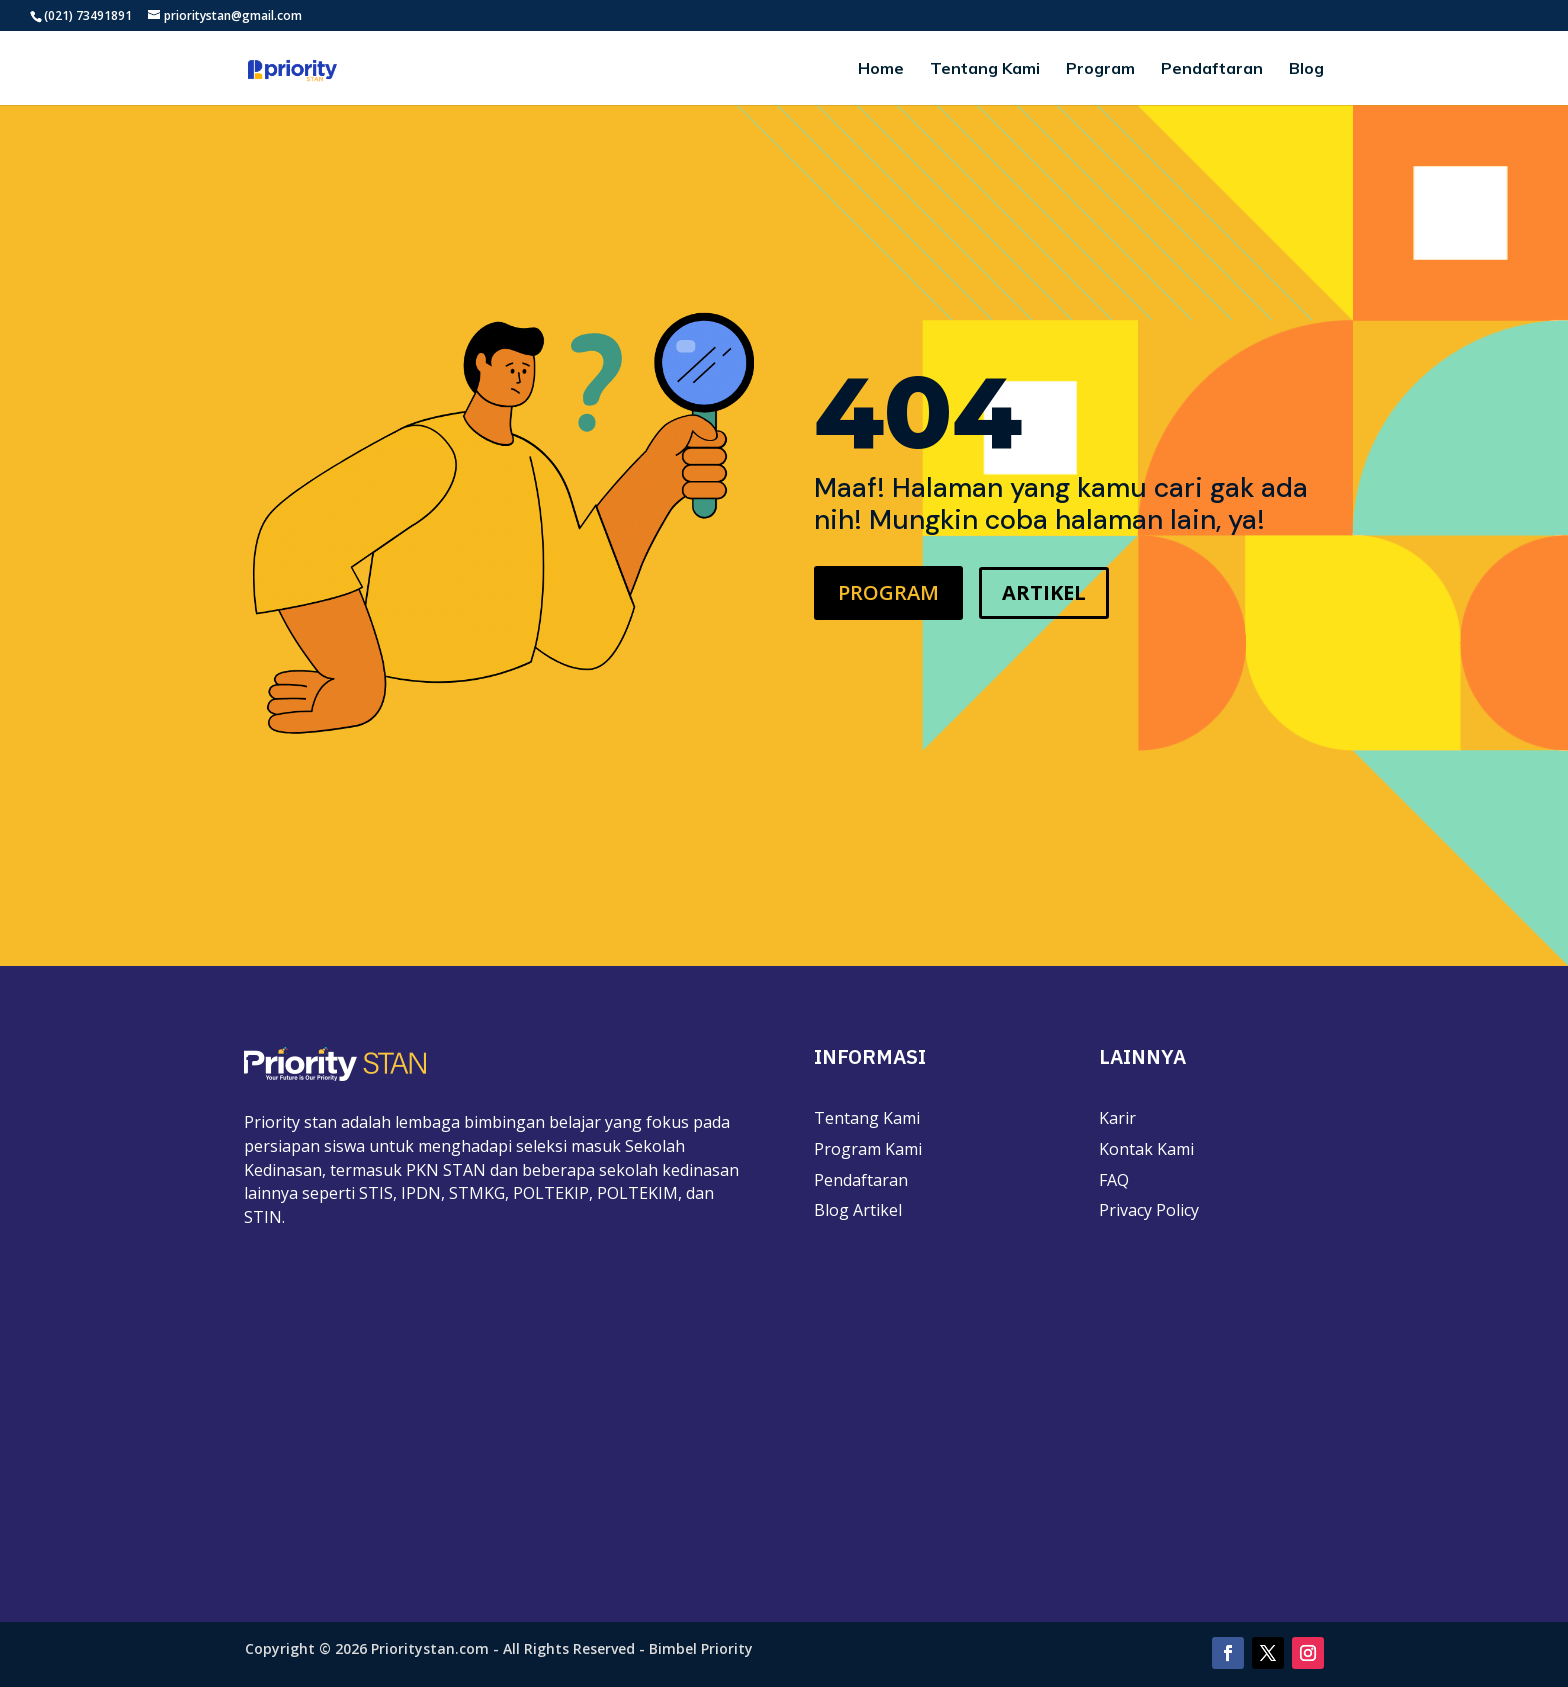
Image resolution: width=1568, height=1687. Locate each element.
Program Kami (868, 1149)
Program (1100, 69)
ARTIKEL (1044, 592)
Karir (1117, 1118)
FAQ (1114, 1180)
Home (881, 69)
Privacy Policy (1149, 1210)
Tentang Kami (985, 69)
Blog (1306, 69)
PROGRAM (888, 592)
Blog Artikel (858, 1210)
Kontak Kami (1146, 1149)
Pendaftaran (1212, 69)
